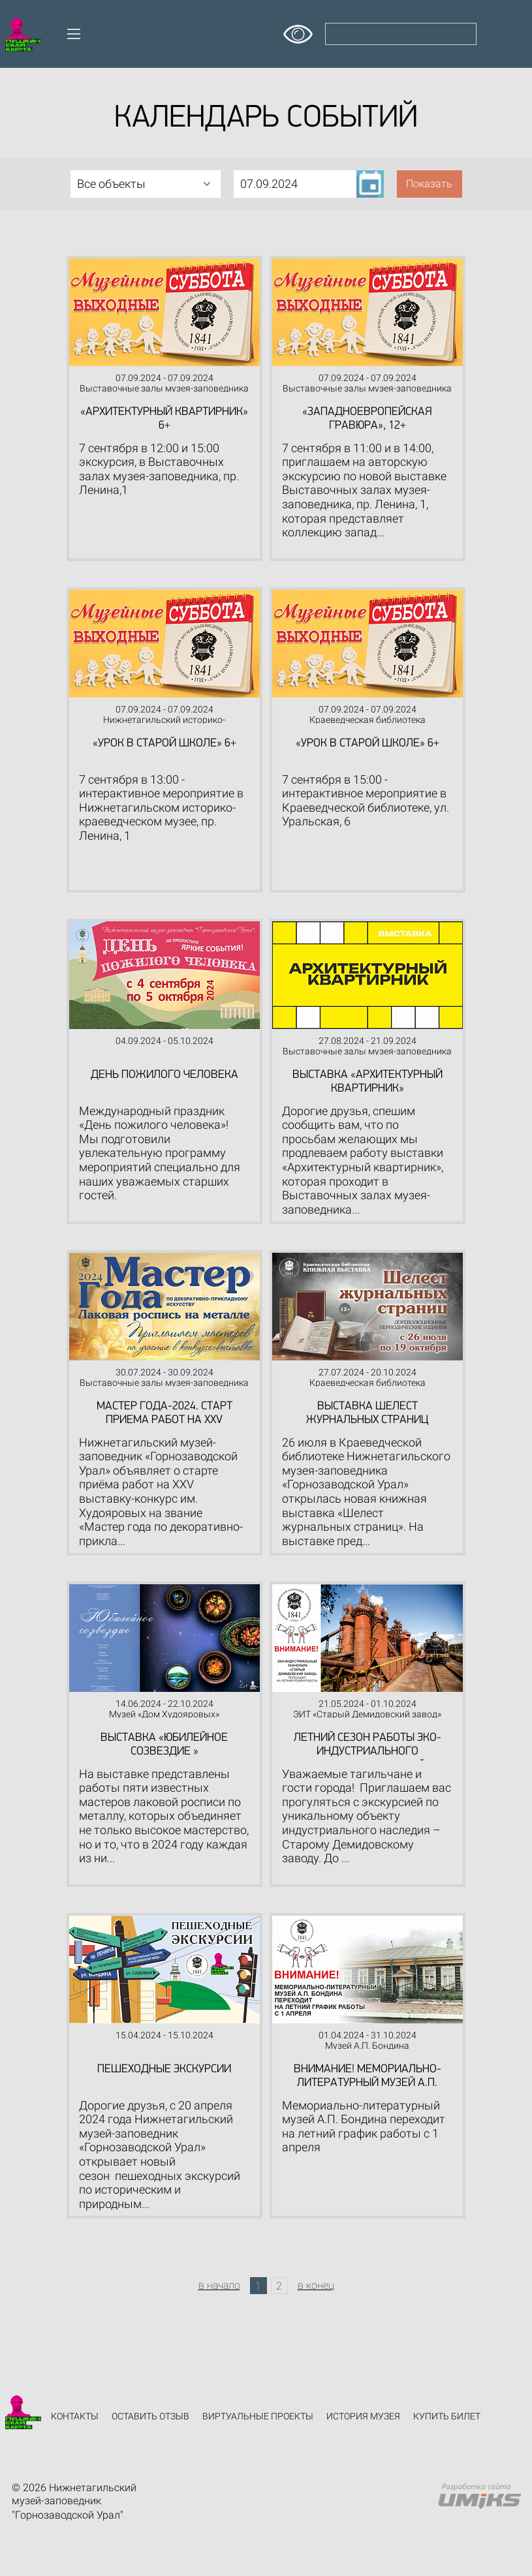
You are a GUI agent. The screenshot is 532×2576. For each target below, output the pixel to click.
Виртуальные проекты (257, 2416)
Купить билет (446, 2416)
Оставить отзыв (150, 2416)
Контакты (75, 2416)
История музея (363, 2416)
